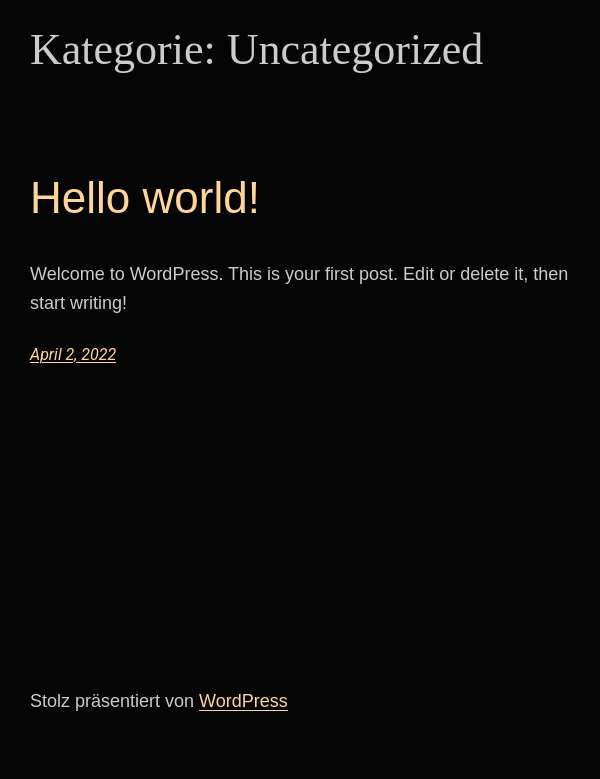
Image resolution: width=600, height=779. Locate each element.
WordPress (243, 701)
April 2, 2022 (73, 354)
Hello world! (145, 197)
